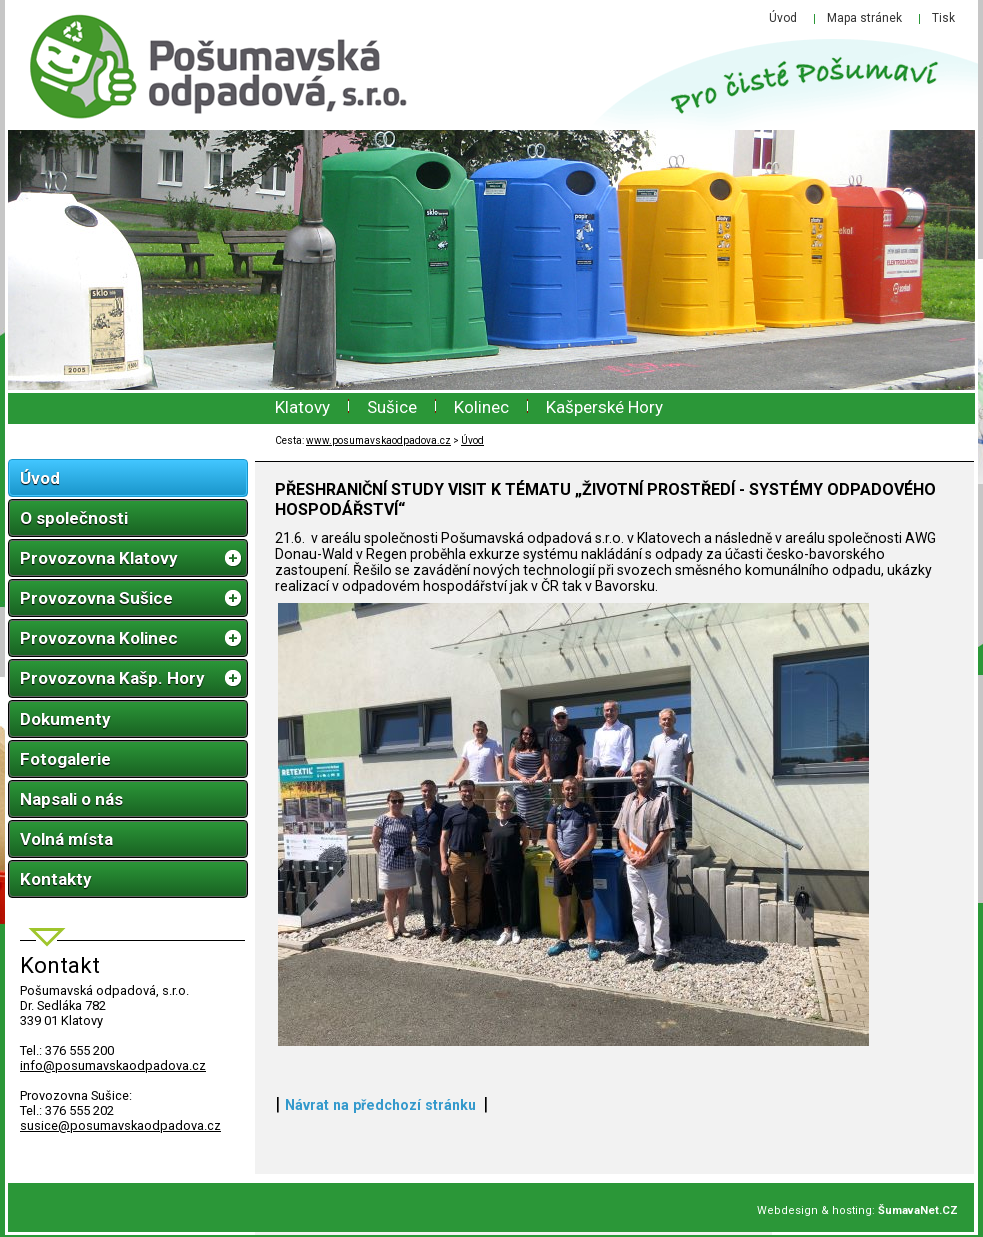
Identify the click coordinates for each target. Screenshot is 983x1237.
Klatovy (302, 407)
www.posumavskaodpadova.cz (378, 440)
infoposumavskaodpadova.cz (113, 1065)
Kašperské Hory (604, 407)
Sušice (392, 407)
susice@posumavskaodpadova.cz (120, 1125)
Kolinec (481, 407)
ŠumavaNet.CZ (918, 1210)
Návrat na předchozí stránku (380, 1105)
